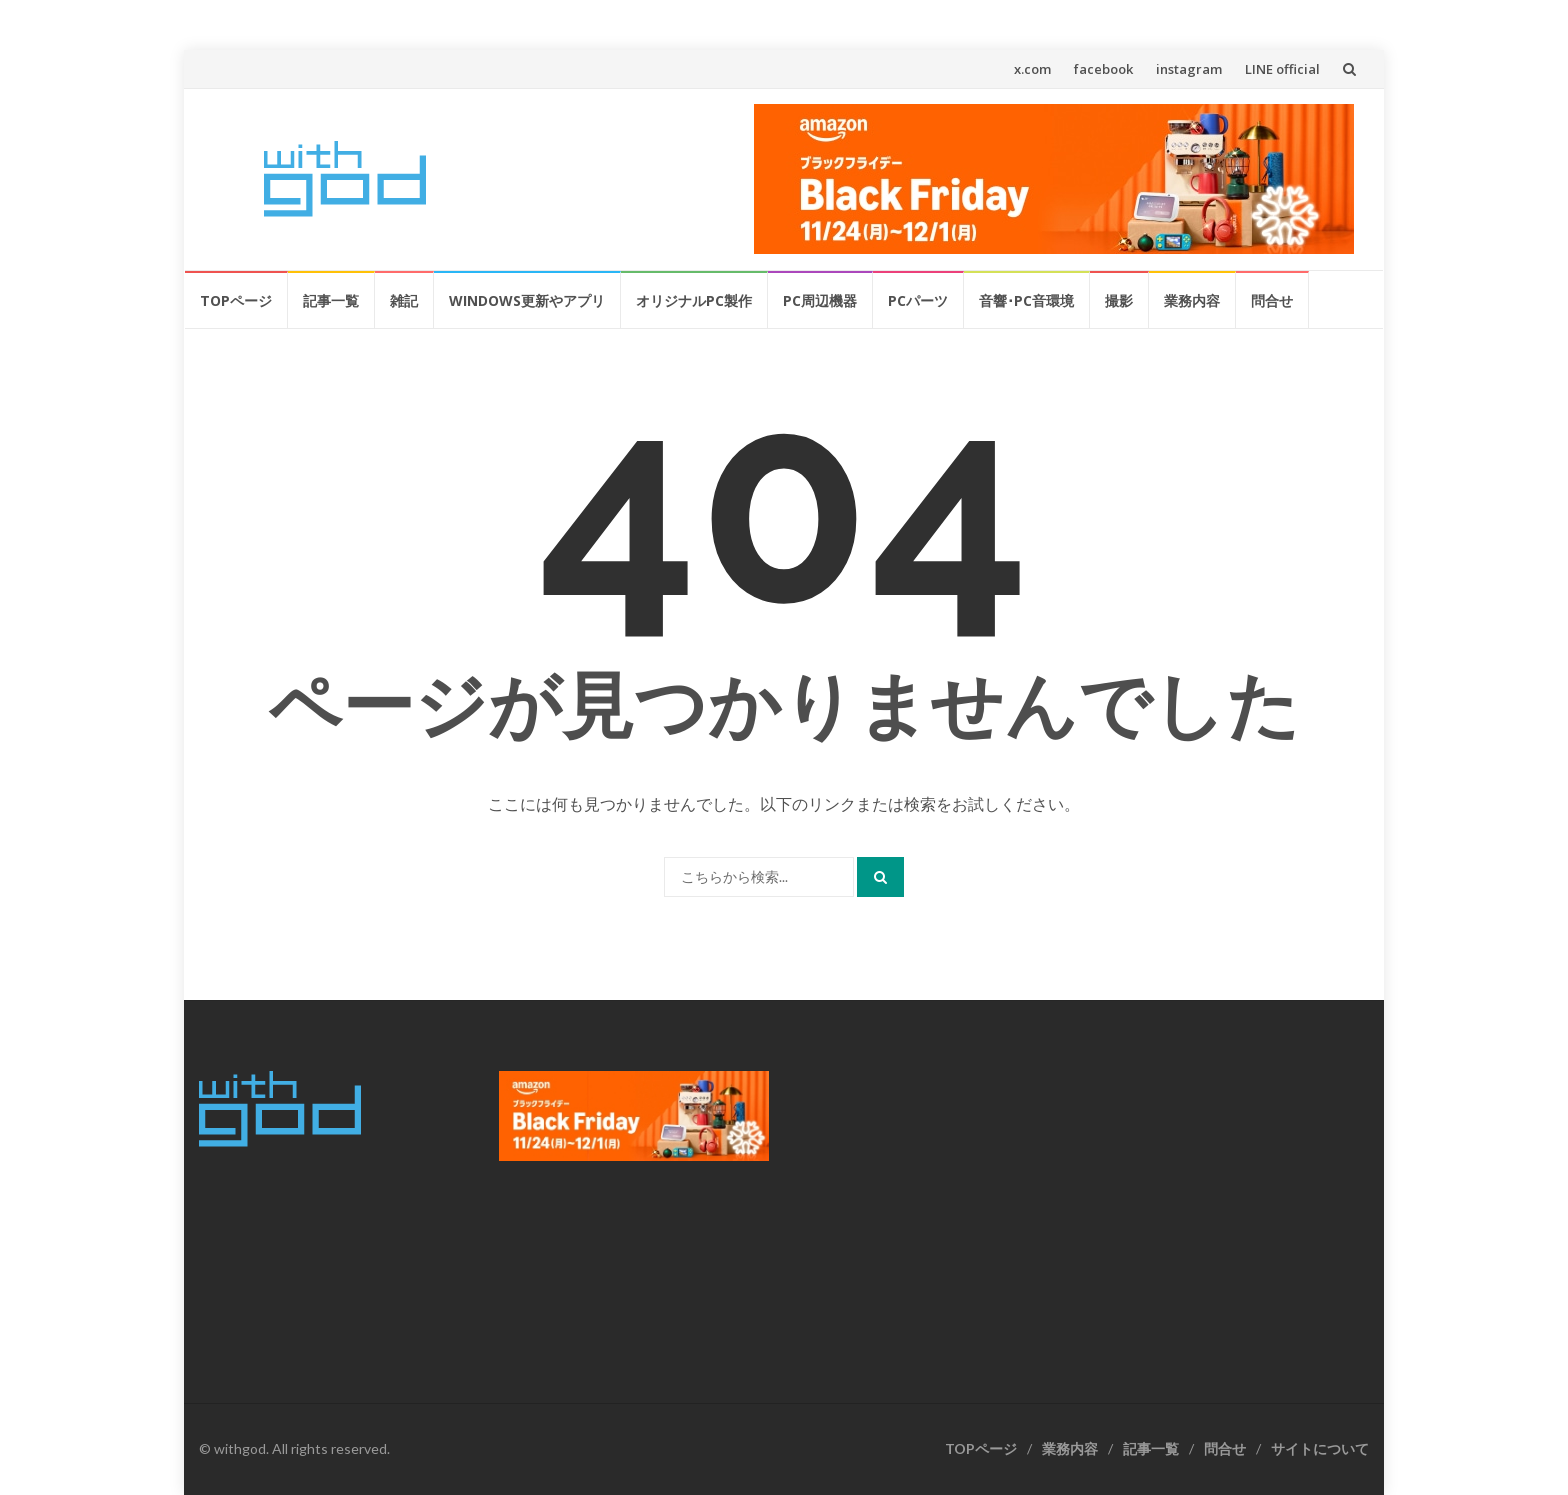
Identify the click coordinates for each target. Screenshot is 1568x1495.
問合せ (1272, 300)
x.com (1032, 69)
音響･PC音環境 (1026, 300)
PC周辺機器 (820, 300)
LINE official (1282, 69)
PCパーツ (918, 300)
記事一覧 (331, 300)
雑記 (404, 300)
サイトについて (1320, 1448)
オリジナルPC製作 (694, 300)
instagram (1189, 69)
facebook (1103, 69)
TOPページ (236, 300)
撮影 (1119, 300)
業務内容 (1192, 300)
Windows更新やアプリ (527, 300)
